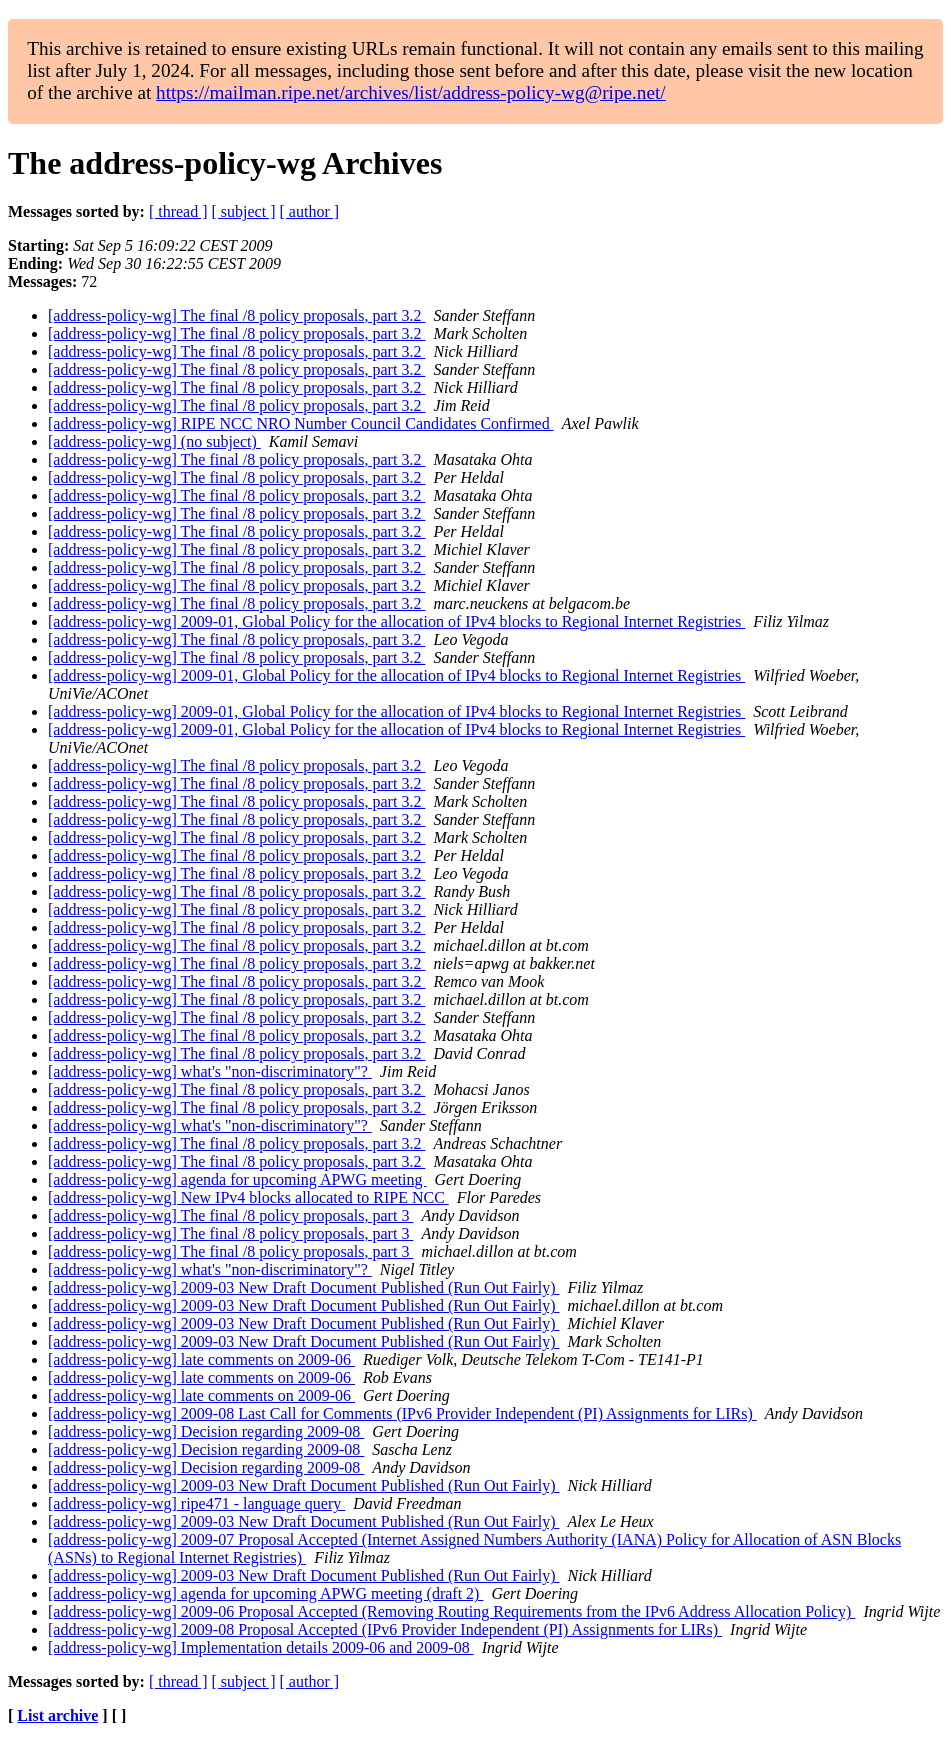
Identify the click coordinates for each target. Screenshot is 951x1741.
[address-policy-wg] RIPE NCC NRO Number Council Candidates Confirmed (301, 423)
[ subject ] (244, 211)
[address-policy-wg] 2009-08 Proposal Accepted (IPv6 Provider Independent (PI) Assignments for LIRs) (385, 1629)
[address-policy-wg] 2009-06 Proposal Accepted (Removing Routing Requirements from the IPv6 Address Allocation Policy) (451, 1611)
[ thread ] (178, 211)
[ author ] (310, 211)
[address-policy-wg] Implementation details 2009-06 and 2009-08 (261, 1647)
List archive (57, 1715)
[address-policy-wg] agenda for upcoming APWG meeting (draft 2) (265, 1593)
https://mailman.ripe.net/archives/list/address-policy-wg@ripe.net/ (411, 92)
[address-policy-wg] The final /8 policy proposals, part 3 (230, 1215)
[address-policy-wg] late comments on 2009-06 (201, 1359)
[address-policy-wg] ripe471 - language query (196, 1503)
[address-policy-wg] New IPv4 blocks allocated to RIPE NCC (248, 1197)
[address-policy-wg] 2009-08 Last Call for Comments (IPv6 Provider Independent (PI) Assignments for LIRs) (402, 1413)
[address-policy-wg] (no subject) (154, 441)
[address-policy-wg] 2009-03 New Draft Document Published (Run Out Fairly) (303, 1287)
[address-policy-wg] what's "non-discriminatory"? (210, 1071)
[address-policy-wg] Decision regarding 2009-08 (206, 1431)
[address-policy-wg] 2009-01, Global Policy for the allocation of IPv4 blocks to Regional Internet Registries (396, 621)
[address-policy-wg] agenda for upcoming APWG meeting (237, 1179)
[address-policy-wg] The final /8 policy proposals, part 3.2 (236, 315)
